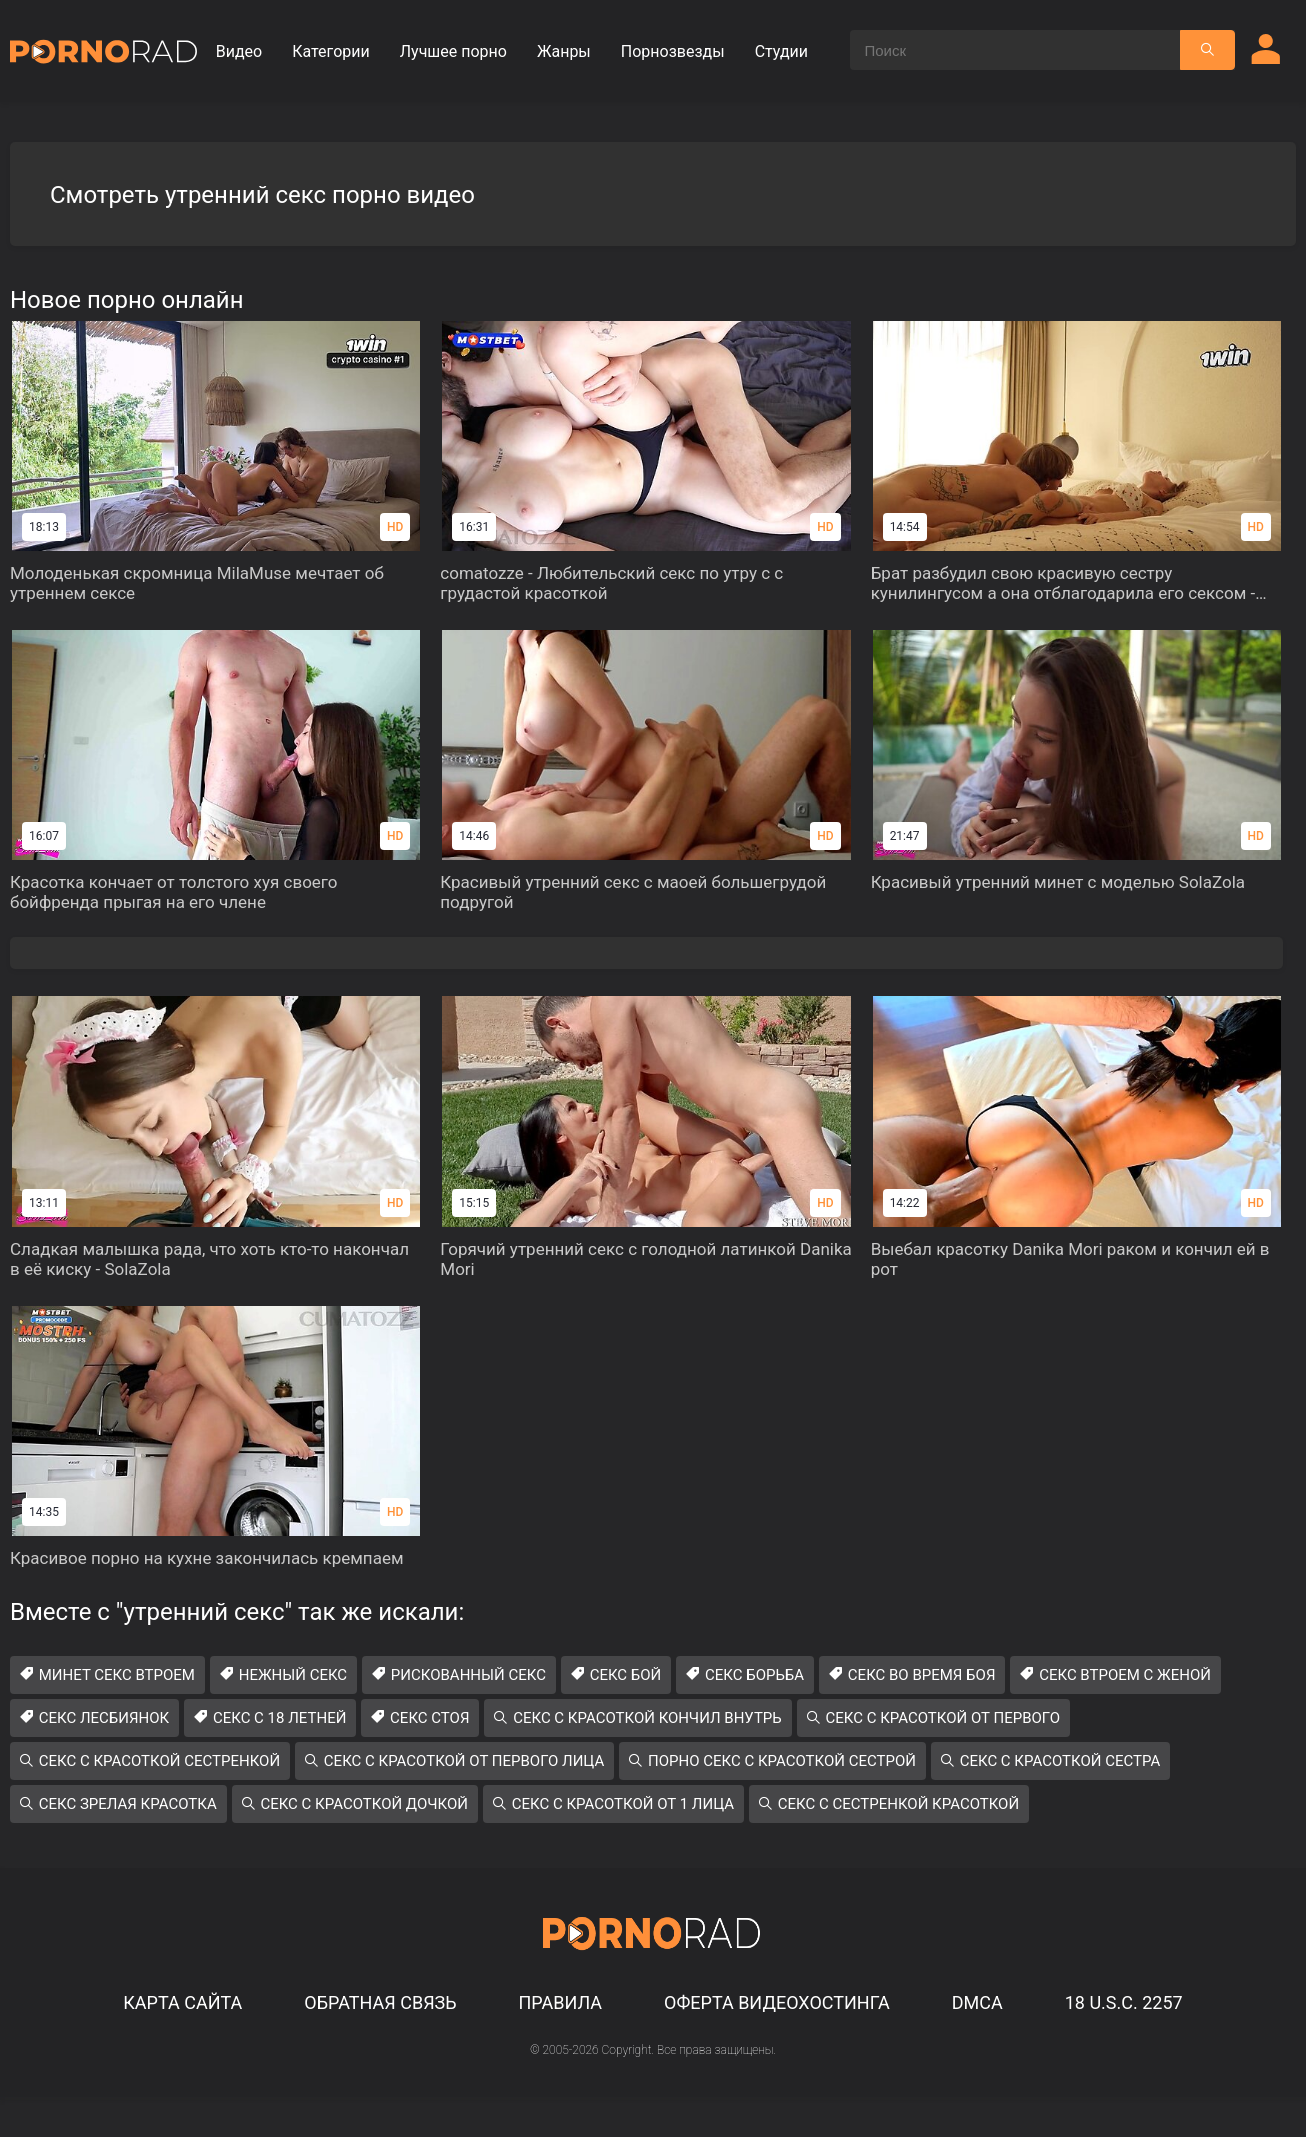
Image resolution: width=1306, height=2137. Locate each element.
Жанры (564, 51)
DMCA (977, 2002)
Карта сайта (182, 2002)
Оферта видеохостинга (777, 2002)
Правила (560, 2002)
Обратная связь (380, 2002)
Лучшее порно (453, 51)
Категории (331, 51)
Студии (781, 51)
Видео (239, 51)
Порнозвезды (673, 51)
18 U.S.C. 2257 (1124, 2002)
